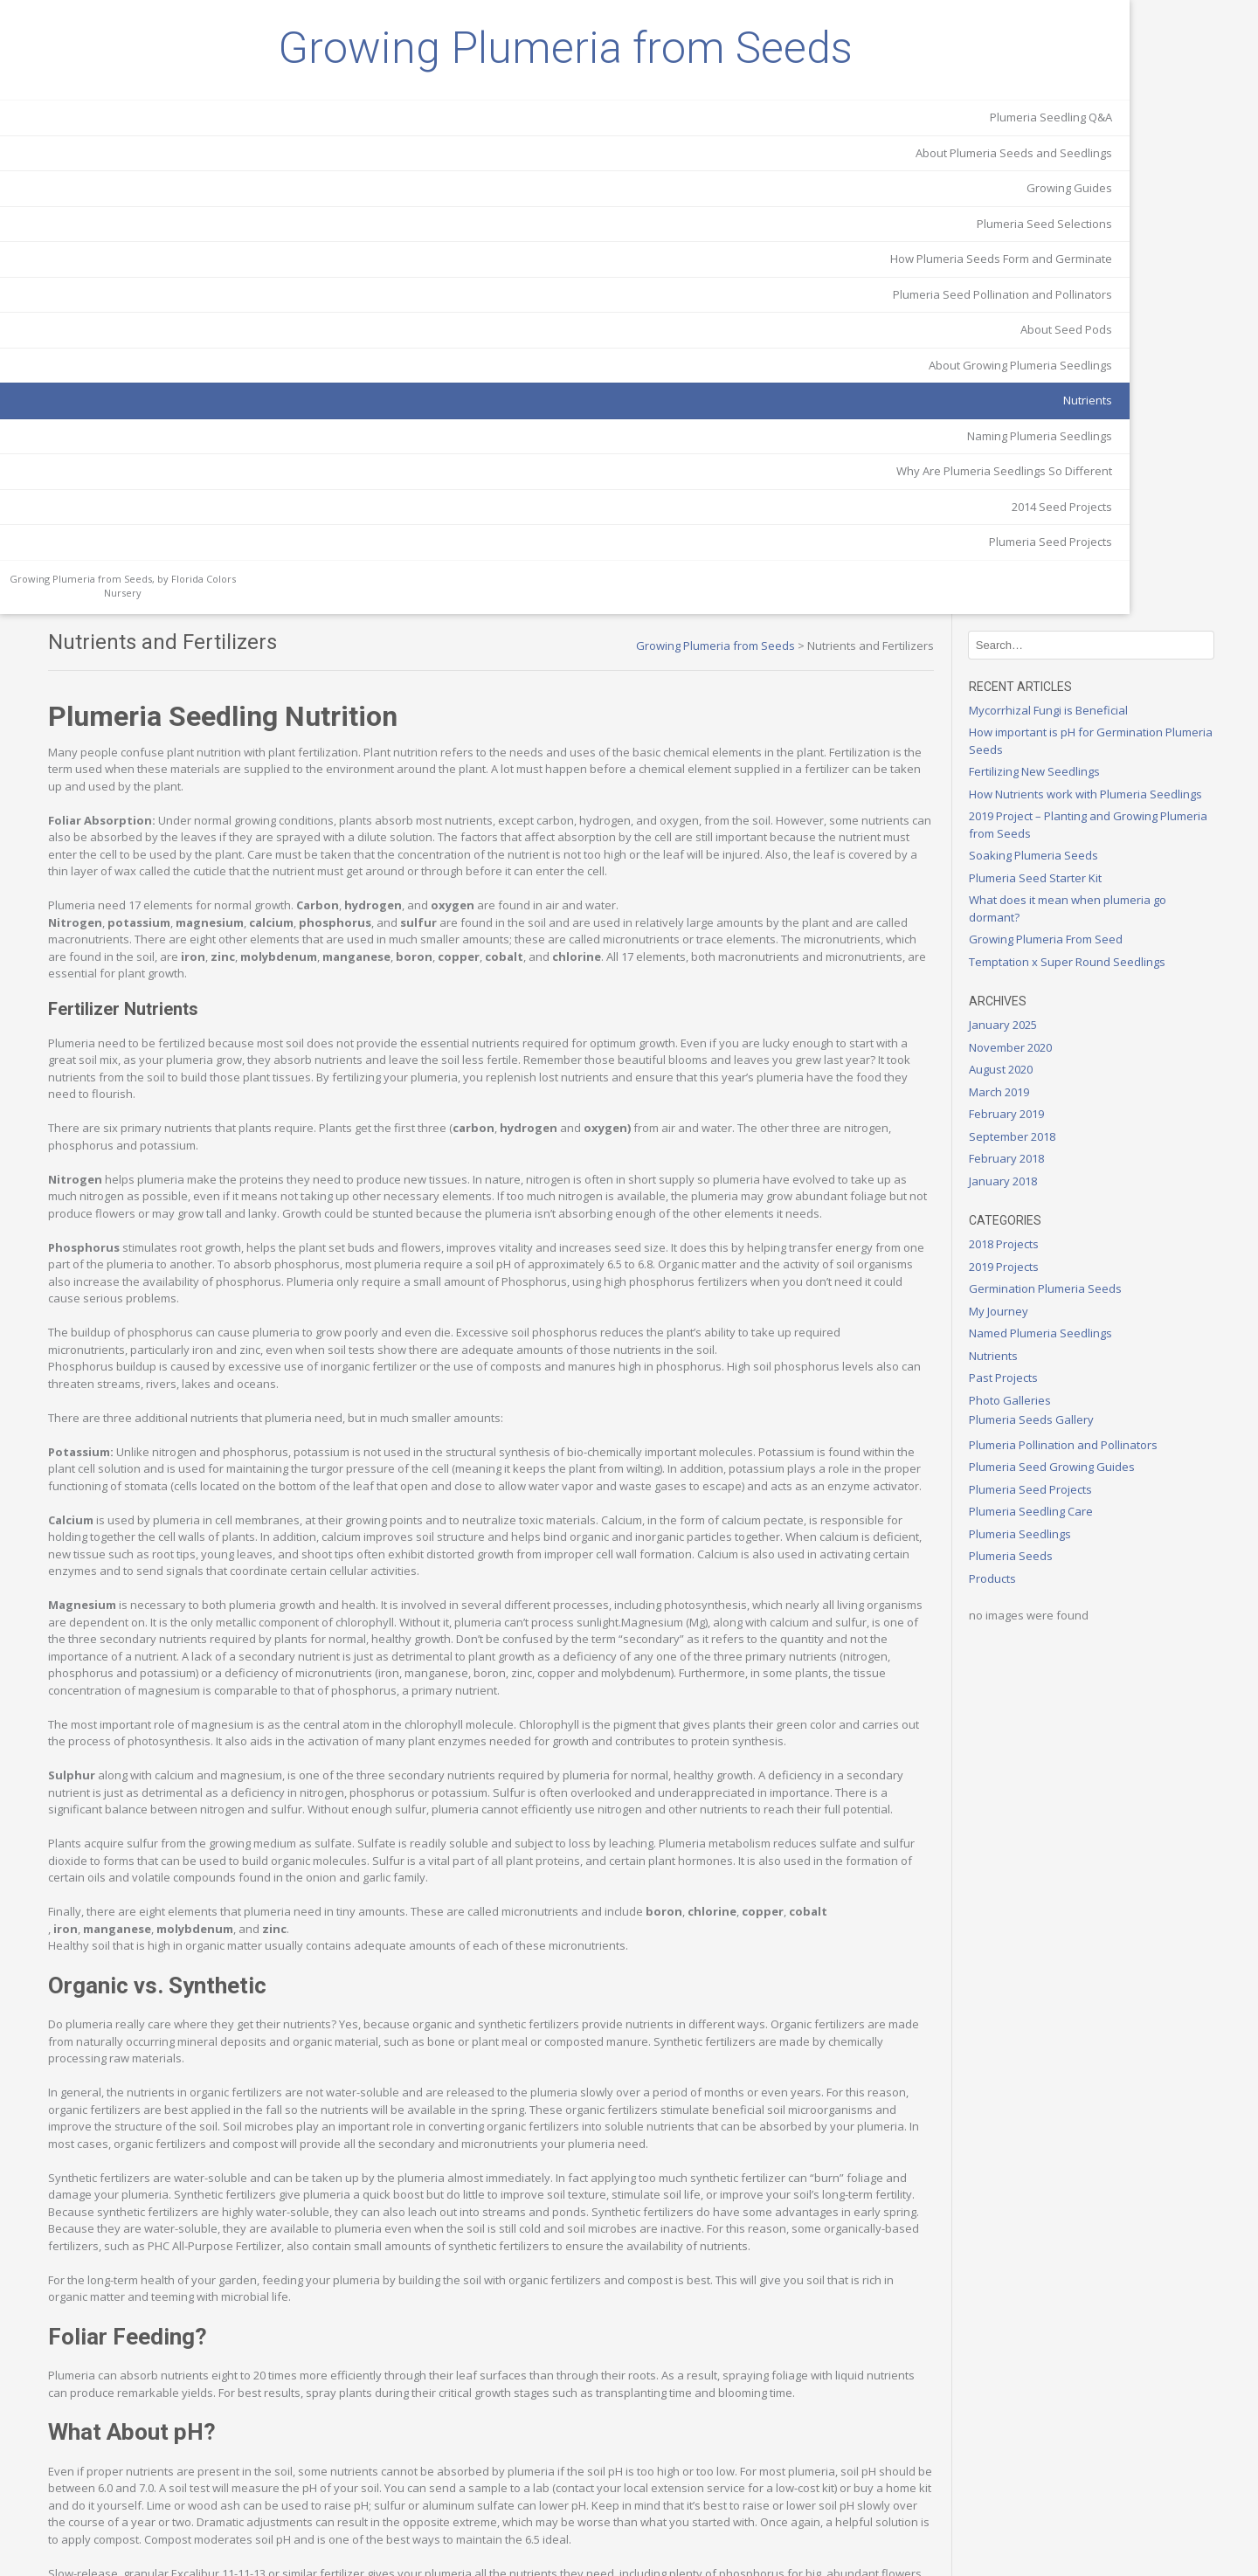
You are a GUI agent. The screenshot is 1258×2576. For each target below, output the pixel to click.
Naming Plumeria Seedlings (154, 601)
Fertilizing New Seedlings (1087, 158)
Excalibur (688, 2276)
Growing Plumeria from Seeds (122, 113)
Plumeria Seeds (1064, 959)
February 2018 (1059, 562)
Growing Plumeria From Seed (1099, 342)
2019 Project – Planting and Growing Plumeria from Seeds (1116, 228)
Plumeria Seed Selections (159, 355)
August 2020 (1054, 472)
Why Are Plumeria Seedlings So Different (144, 644)
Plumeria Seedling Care (1084, 914)
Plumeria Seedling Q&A (166, 248)
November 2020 (1063, 451)
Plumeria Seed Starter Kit (1088, 281)
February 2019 (1059, 517)
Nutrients (202, 565)
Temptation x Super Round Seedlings (1120, 365)
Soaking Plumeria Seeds (1086, 258)
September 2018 (1065, 540)
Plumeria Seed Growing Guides (1105, 870)
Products (1045, 982)
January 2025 (1056, 428)
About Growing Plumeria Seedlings (135, 530)
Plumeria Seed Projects (165, 724)
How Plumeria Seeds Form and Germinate (146, 398)
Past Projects (1056, 781)
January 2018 (1056, 584)
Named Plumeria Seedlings (1093, 736)
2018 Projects (1057, 647)
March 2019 (1052, 495)
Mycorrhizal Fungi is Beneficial (1101, 96)
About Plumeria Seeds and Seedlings (129, 284)
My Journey (1052, 714)
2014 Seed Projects (177, 688)
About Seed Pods (181, 494)
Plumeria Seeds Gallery (1084, 823)
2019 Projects (1057, 670)
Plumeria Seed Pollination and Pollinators (147, 450)
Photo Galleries (1063, 803)
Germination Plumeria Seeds (1098, 692)
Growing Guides (184, 319)
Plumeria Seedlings (1073, 937)
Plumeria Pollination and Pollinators (1116, 848)
